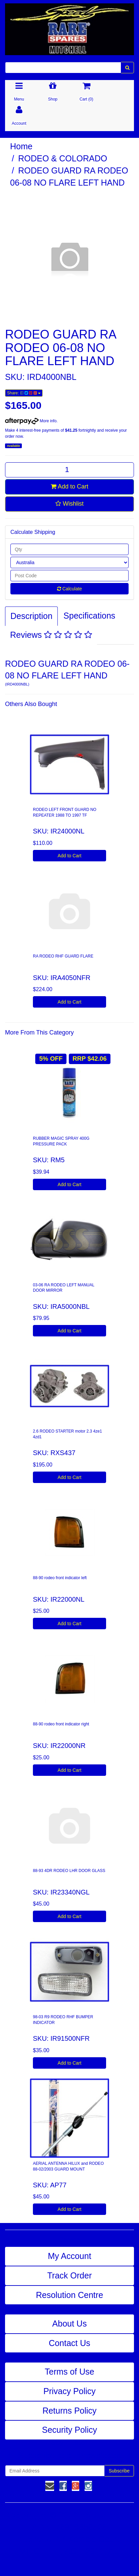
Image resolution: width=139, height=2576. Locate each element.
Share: (24, 393)
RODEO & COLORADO (62, 158)
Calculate (69, 588)
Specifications (89, 615)
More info (30, 421)
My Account (69, 2256)
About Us (69, 2323)
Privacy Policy (69, 2391)
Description (31, 616)
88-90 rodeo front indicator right (61, 1724)
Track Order (69, 2275)
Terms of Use (69, 2371)
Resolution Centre (69, 2295)
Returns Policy (69, 2410)
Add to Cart (69, 486)
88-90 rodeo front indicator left (60, 1577)
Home (21, 146)
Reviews (51, 634)
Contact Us (69, 2343)
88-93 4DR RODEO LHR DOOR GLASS (69, 1870)
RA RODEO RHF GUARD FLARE (63, 956)
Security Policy (69, 2429)
